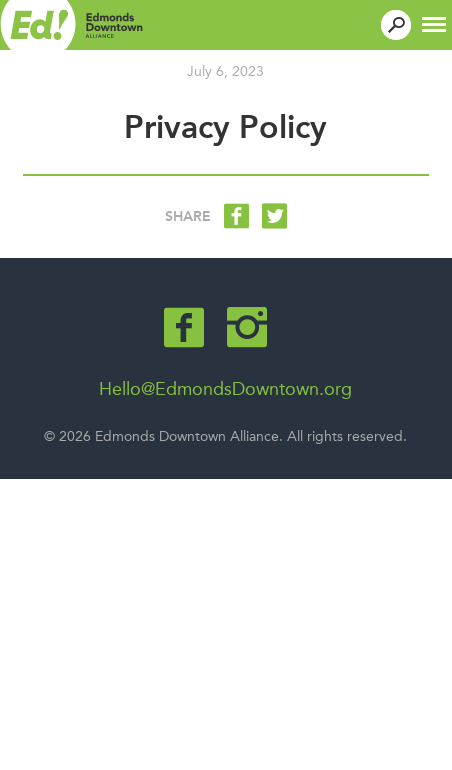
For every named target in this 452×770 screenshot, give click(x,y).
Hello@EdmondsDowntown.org (225, 389)
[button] (434, 22)
